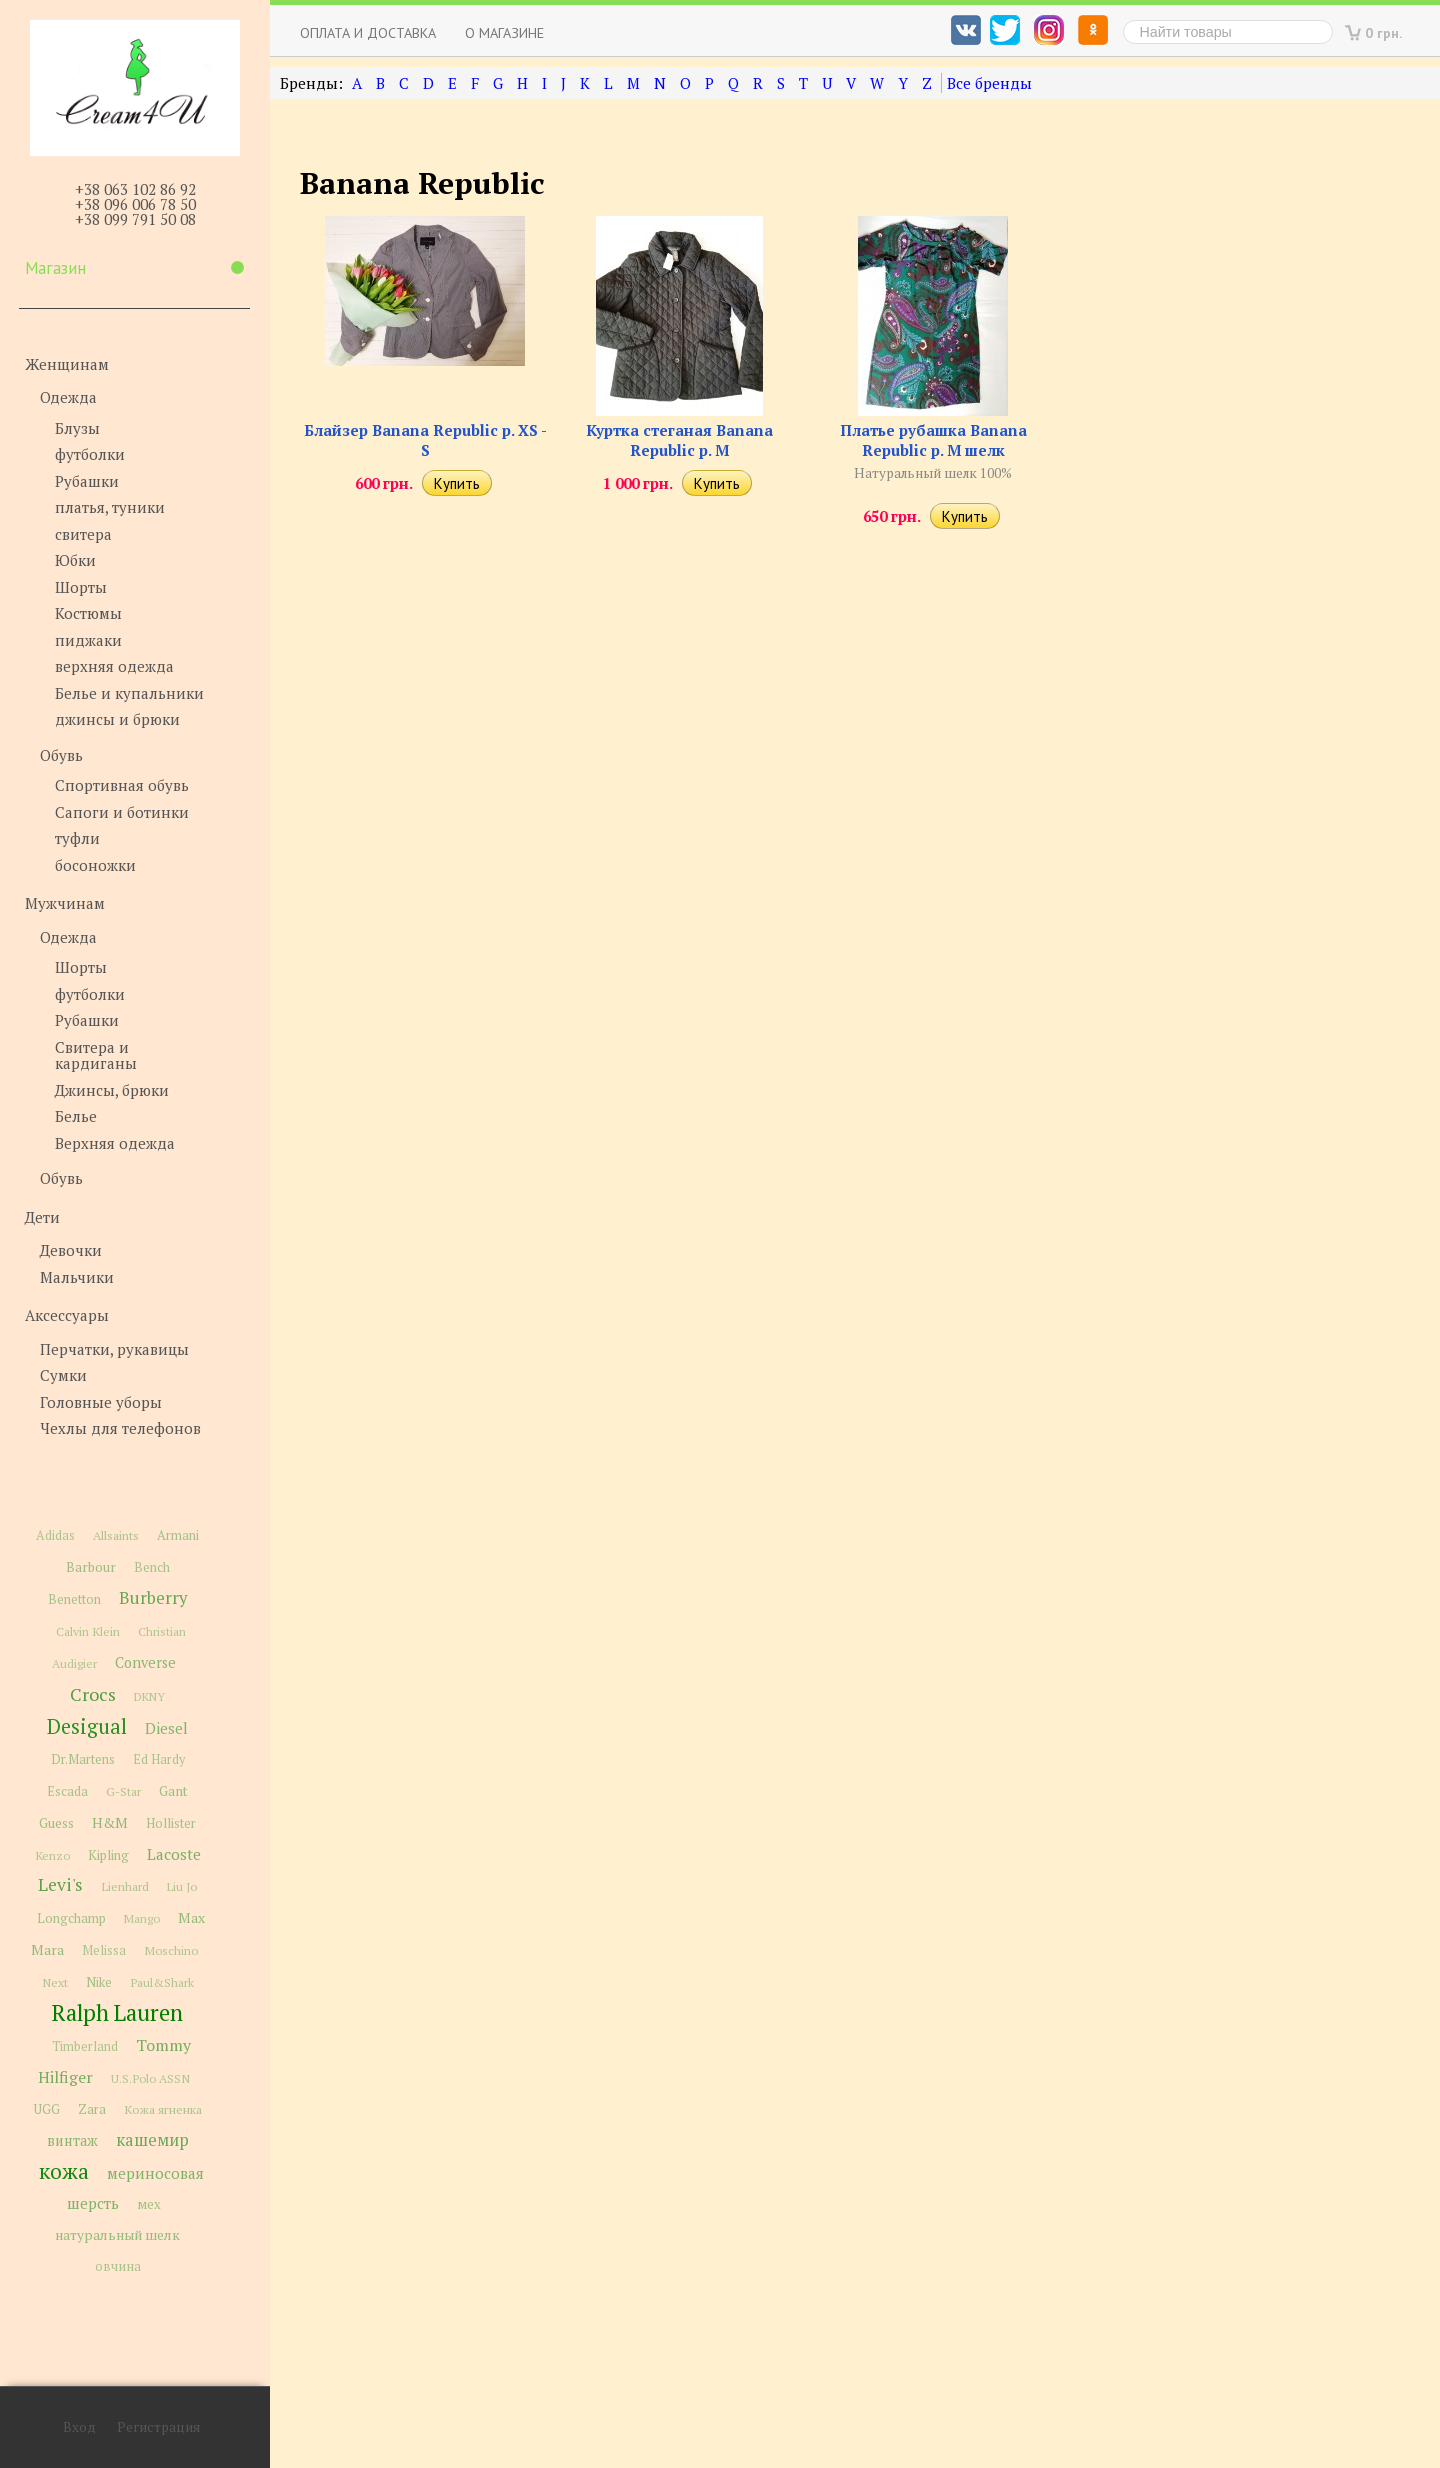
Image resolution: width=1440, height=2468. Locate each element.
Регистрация (158, 2427)
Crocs (93, 1694)
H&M (110, 1822)
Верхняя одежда (115, 1143)
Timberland (85, 2046)
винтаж (72, 2140)
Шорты (81, 587)
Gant (173, 1791)
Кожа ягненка (163, 2109)
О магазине (504, 32)
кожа (64, 2171)
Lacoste (174, 1854)
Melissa (104, 1950)
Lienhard (125, 1886)
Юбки (75, 560)
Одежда (68, 397)
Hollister (171, 1823)
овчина (118, 2266)
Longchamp (71, 1918)
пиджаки (88, 640)
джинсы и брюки (117, 719)
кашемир (152, 2140)
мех (149, 2204)
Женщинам (67, 364)
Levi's (60, 1884)
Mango (142, 1918)
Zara (92, 2109)
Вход (79, 2427)
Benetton (74, 1599)
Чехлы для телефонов (120, 1428)
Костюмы (88, 613)
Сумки (63, 1375)
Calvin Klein (88, 1631)
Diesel (166, 1728)
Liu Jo (182, 1886)
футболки (90, 454)
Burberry (153, 1598)
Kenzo (52, 1855)
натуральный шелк (117, 2235)
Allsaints (116, 1535)
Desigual (87, 1726)
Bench (152, 1567)
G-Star (123, 1791)
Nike (99, 1982)
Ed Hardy (159, 1759)
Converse (145, 1662)
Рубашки (87, 481)
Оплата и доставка (368, 32)
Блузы (77, 428)
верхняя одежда (114, 666)
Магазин (134, 268)
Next (55, 1982)
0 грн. (1384, 32)
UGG (47, 2109)
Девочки (71, 1250)
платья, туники (110, 507)
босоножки (95, 865)
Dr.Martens (83, 1759)
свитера (83, 534)
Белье (76, 1116)
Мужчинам (65, 903)
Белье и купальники (129, 693)
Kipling (108, 1855)
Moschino (171, 1950)
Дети (42, 1217)
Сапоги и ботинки (122, 812)
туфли (77, 838)
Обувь (61, 755)
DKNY (149, 1696)
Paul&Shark (162, 1982)
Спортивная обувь (122, 785)
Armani (178, 1535)
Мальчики (77, 1277)
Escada (67, 1791)
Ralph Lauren (117, 2012)
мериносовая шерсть (135, 2188)
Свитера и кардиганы (96, 1055)
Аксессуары (67, 1315)
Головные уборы (101, 1402)
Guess (56, 1823)
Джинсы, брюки (112, 1090)
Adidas (55, 1535)
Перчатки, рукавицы (114, 1349)
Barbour (91, 1567)
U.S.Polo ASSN (150, 2078)
